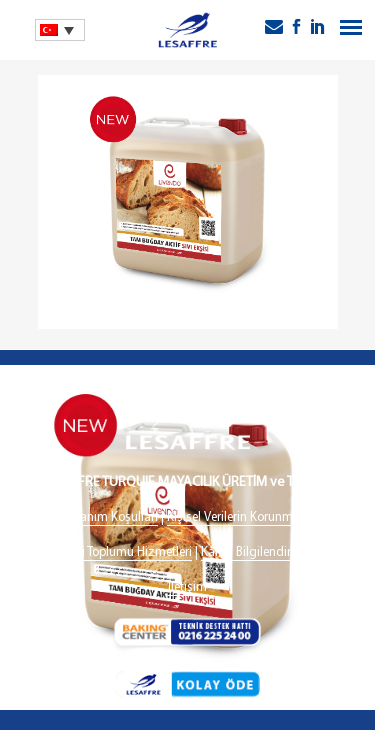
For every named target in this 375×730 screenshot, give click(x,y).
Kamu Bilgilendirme (254, 552)
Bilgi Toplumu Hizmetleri (126, 552)
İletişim (187, 587)
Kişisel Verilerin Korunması (238, 517)
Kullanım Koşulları (109, 517)
